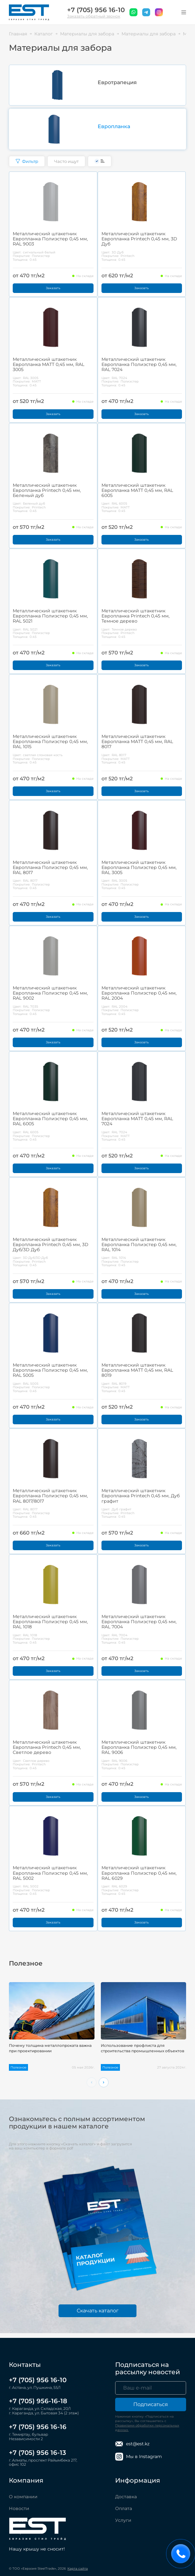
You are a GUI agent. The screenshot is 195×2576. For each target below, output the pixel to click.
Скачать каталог (98, 2311)
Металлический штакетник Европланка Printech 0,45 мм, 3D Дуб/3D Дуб (50, 1244)
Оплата (123, 2508)
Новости (19, 2508)
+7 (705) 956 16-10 (96, 10)
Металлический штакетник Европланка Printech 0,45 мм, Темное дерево (135, 616)
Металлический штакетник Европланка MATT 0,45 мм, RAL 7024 (137, 1118)
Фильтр (27, 161)
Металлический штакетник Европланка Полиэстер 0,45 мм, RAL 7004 (139, 1621)
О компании (23, 2496)
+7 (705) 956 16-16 (37, 2427)
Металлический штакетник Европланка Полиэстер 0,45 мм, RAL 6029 (139, 1872)
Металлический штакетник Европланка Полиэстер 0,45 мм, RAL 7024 (139, 364)
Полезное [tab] (26, 1963)
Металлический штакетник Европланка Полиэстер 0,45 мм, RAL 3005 (139, 867)
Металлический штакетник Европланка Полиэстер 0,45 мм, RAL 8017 (50, 867)
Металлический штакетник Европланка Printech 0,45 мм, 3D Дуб (139, 238)
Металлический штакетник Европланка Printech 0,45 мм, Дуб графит (140, 1495)
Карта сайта (77, 2568)
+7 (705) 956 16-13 (37, 2452)
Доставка (126, 2496)
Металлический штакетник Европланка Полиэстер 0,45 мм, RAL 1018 (50, 1621)
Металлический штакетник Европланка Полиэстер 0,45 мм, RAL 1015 (50, 741)
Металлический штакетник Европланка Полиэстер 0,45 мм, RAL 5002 (50, 1872)
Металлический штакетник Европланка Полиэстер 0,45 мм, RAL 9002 (50, 993)
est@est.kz (132, 2444)
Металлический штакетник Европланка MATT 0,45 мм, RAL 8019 (137, 1370)
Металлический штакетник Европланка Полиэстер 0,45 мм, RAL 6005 (50, 1118)
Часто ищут (66, 161)
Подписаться (150, 2404)
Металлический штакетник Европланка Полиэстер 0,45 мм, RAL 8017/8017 (50, 1495)
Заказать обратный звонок (93, 16)
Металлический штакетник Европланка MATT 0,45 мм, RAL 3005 (48, 364)
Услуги (123, 2520)
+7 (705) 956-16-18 (38, 2401)
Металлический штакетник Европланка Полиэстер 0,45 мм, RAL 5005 (50, 1370)
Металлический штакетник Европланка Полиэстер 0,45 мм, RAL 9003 (50, 238)
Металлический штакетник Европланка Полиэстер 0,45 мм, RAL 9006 (139, 1747)
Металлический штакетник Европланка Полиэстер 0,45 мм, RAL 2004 (139, 993)
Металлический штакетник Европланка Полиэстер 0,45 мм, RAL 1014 (139, 1244)
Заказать (53, 288)
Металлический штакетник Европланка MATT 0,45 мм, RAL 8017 (137, 741)
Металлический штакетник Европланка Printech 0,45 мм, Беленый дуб (47, 490)
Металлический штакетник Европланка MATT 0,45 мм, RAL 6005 (137, 490)
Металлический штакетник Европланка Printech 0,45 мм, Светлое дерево (47, 1747)
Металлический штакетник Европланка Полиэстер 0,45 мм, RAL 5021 (50, 616)
